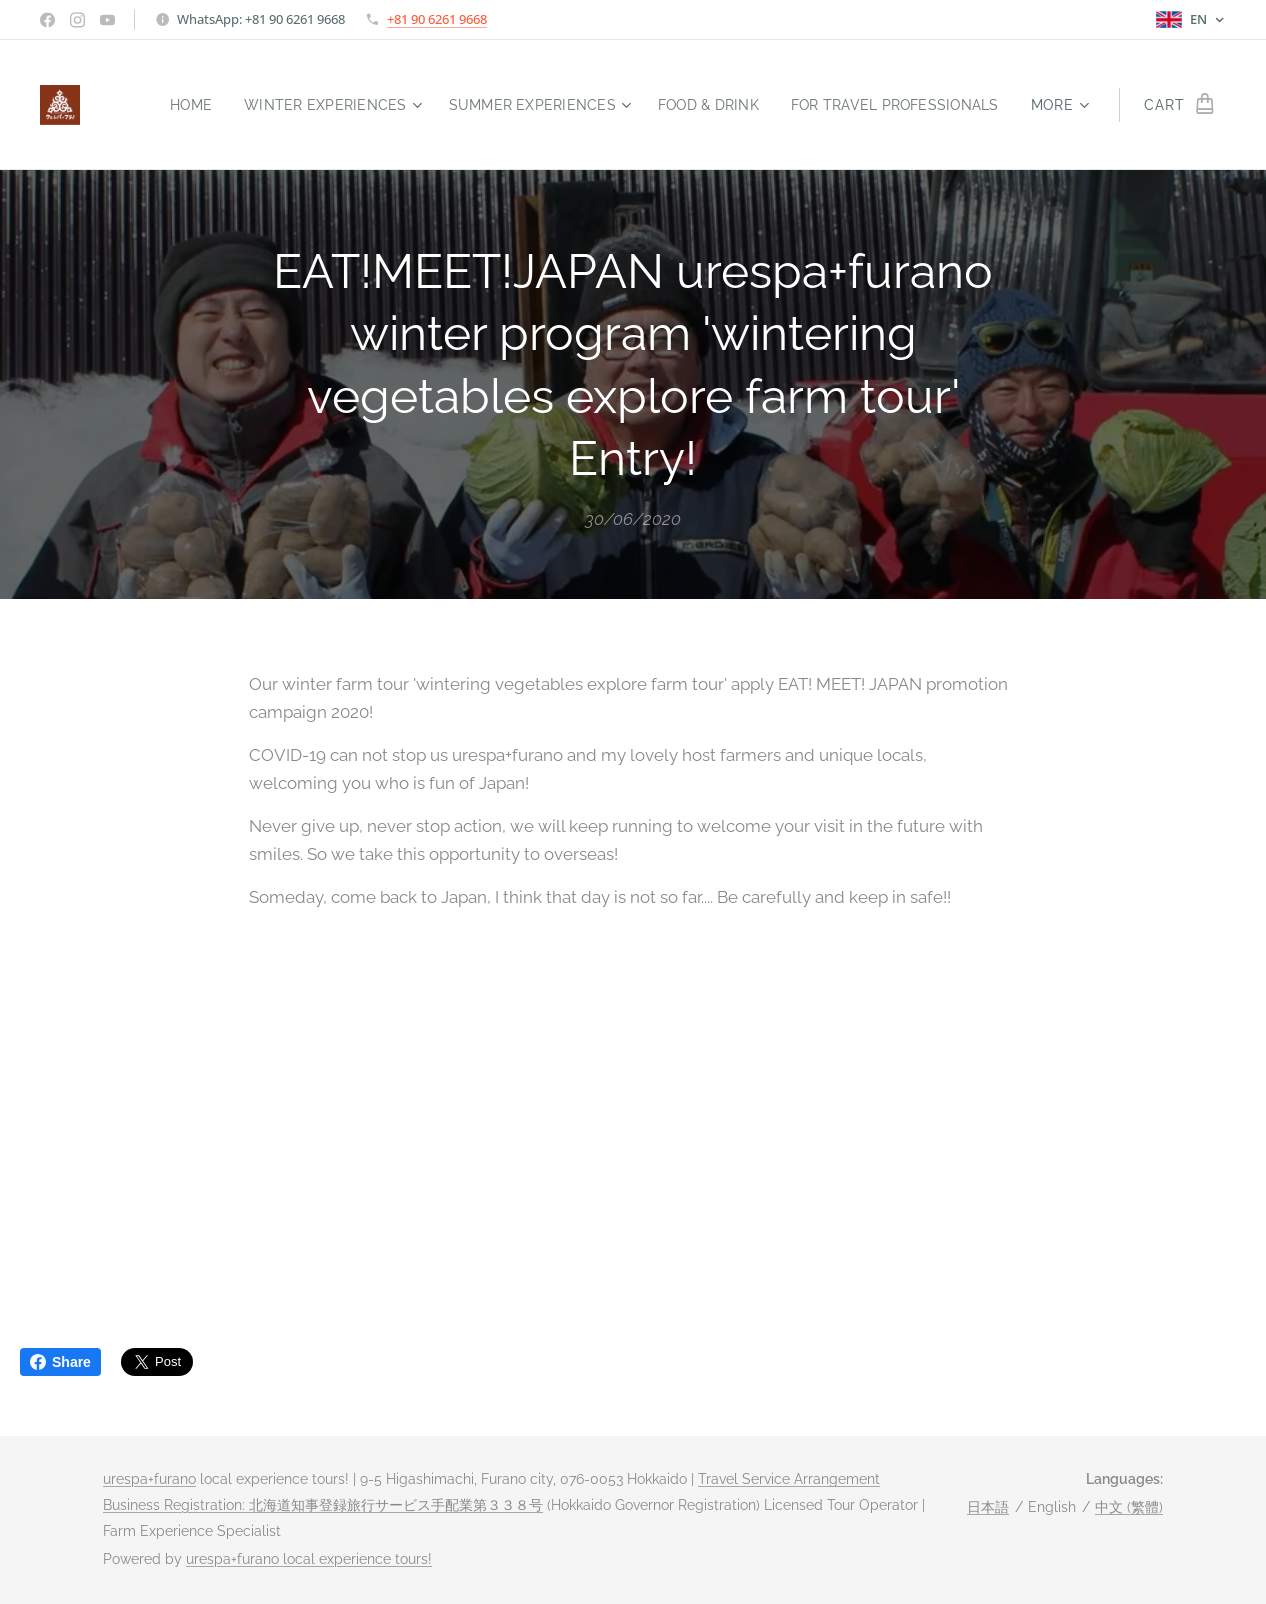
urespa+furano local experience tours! (309, 1559)
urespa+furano (149, 1479)
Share (60, 1362)
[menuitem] (162, 105)
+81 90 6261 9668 (437, 19)
